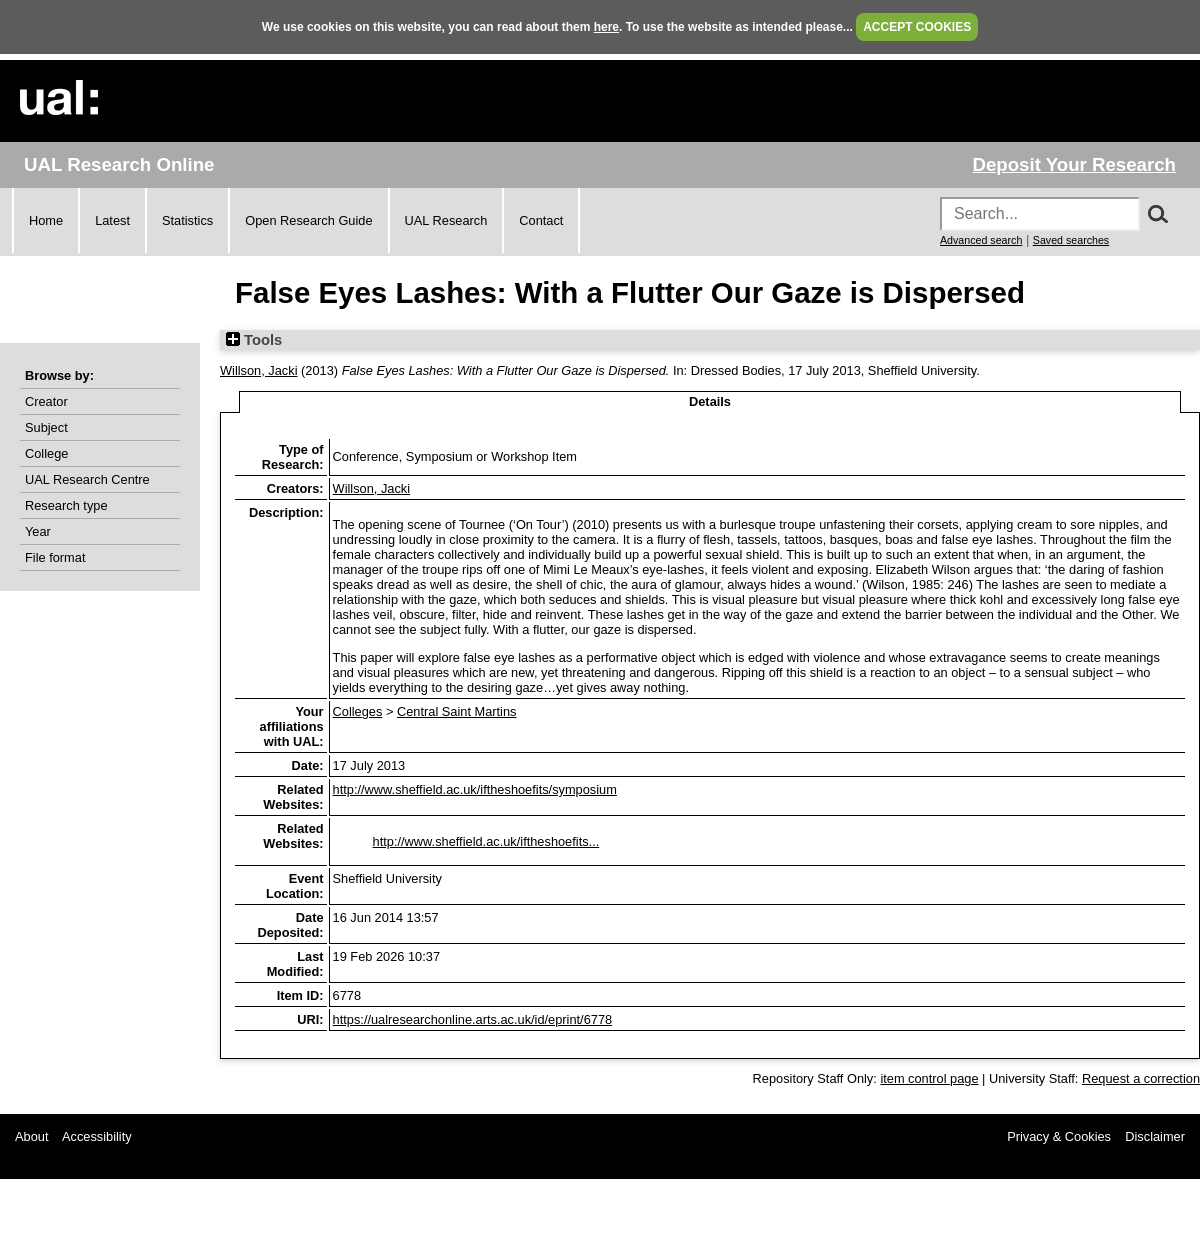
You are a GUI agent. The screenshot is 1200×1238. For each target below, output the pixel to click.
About (31, 1136)
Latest (112, 220)
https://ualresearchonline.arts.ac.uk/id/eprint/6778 (473, 1019)
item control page (929, 1078)
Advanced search (981, 240)
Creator (46, 401)
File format (55, 557)
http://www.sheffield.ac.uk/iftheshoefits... (486, 841)
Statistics (187, 220)
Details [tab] (710, 401)
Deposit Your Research (1074, 164)
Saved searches (1071, 240)
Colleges (358, 711)
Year (38, 531)
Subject (46, 427)
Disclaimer (1155, 1136)
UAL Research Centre (87, 479)
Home (46, 220)
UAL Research (446, 220)
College (46, 453)
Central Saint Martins (456, 711)
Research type (66, 505)
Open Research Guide (308, 220)
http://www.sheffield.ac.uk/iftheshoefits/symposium (475, 789)
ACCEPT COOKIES (917, 27)
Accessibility (97, 1136)
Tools (254, 340)
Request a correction (1141, 1078)
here (606, 27)
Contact (541, 220)
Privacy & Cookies (1059, 1136)
